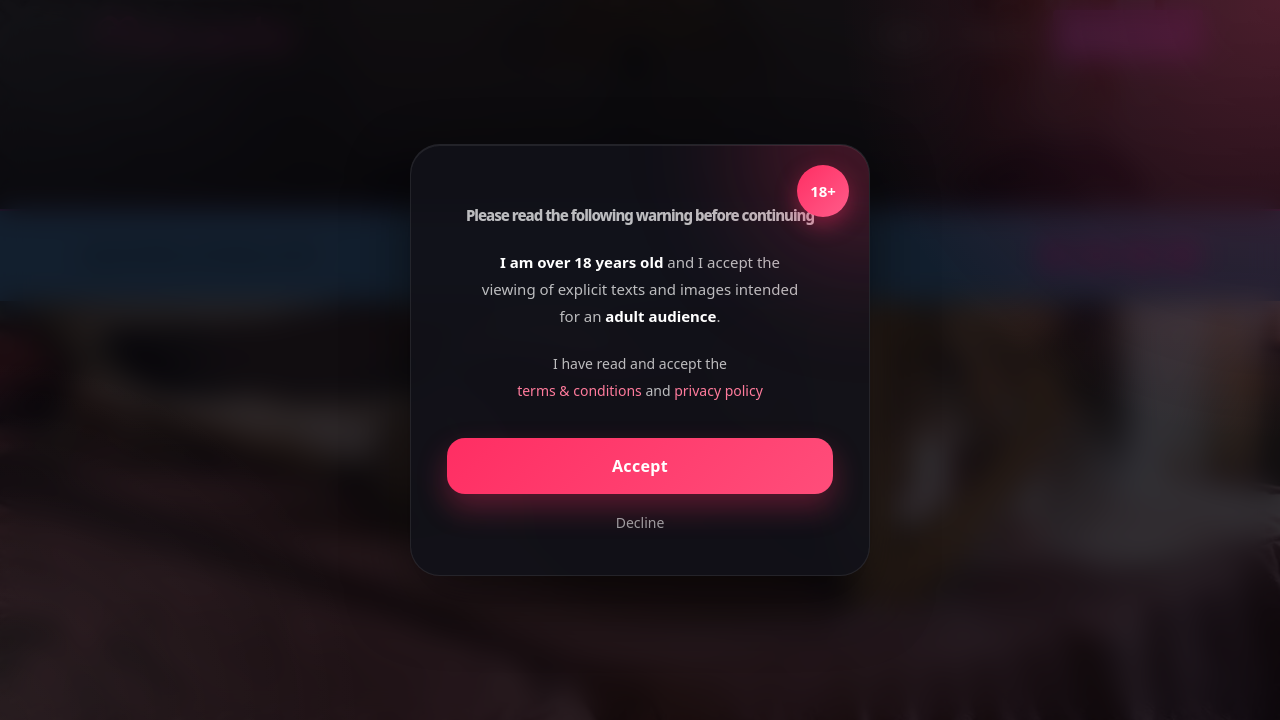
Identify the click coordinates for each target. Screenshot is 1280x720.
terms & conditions (579, 390)
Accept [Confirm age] (640, 466)
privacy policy (718, 390)
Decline (640, 522)
